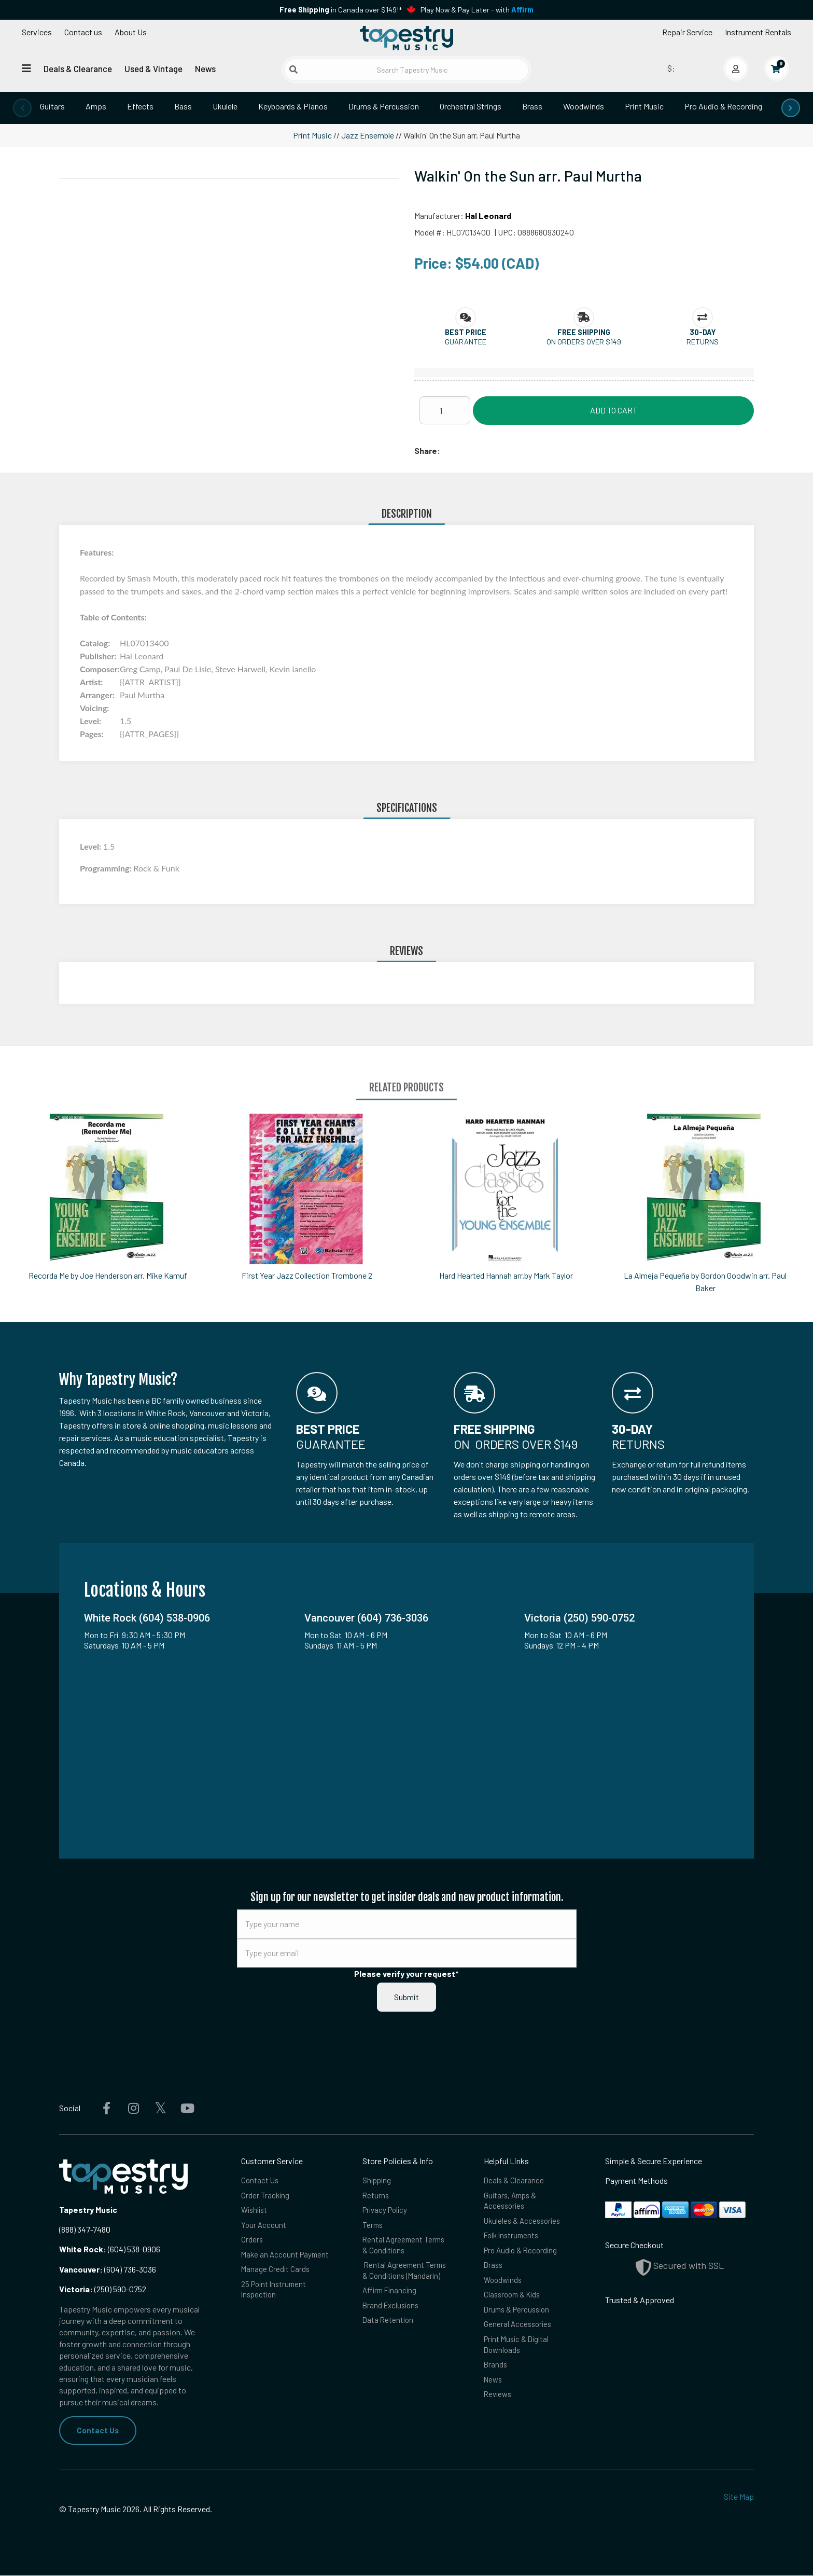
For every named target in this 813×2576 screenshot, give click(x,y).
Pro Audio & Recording (723, 106)
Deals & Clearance (78, 68)
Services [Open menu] (37, 32)
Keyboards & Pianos (293, 106)
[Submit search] (293, 69)
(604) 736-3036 (107, 2269)
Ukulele (225, 106)
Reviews (499, 2409)
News (205, 68)
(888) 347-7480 (84, 2229)
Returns (376, 2196)
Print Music (644, 106)
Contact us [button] (83, 32)
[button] (465, 332)
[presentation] (22, 108)
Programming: (106, 868)
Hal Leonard (488, 215)
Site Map (739, 2497)
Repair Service (687, 32)
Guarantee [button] (465, 341)
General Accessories (519, 2334)
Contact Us (98, 2430)
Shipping (377, 2180)
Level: (91, 846)
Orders (252, 2244)
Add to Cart (613, 410)
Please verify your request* (406, 1973)
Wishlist (255, 2212)
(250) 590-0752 (102, 2289)
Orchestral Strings (470, 106)
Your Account (264, 2228)
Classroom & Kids (514, 2302)
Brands (496, 2377)
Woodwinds (583, 106)
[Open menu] (26, 68)
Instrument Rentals (758, 32)
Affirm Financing (391, 2298)
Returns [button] (702, 341)
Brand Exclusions (392, 2314)
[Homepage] (406, 38)
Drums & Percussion (383, 106)
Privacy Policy (386, 2212)
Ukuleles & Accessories (524, 2223)
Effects (140, 106)
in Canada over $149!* (340, 9)
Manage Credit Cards (276, 2287)
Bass (183, 106)
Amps (96, 106)
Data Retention (388, 2330)
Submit (406, 1997)
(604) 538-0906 (109, 2249)
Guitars (52, 106)
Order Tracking (265, 2196)
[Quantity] (444, 410)
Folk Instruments (513, 2240)
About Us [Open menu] (131, 32)
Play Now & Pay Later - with (477, 9)
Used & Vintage (153, 68)
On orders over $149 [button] (583, 341)
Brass (532, 106)
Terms (373, 2228)
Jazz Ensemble (367, 135)
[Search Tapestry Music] (406, 70)
